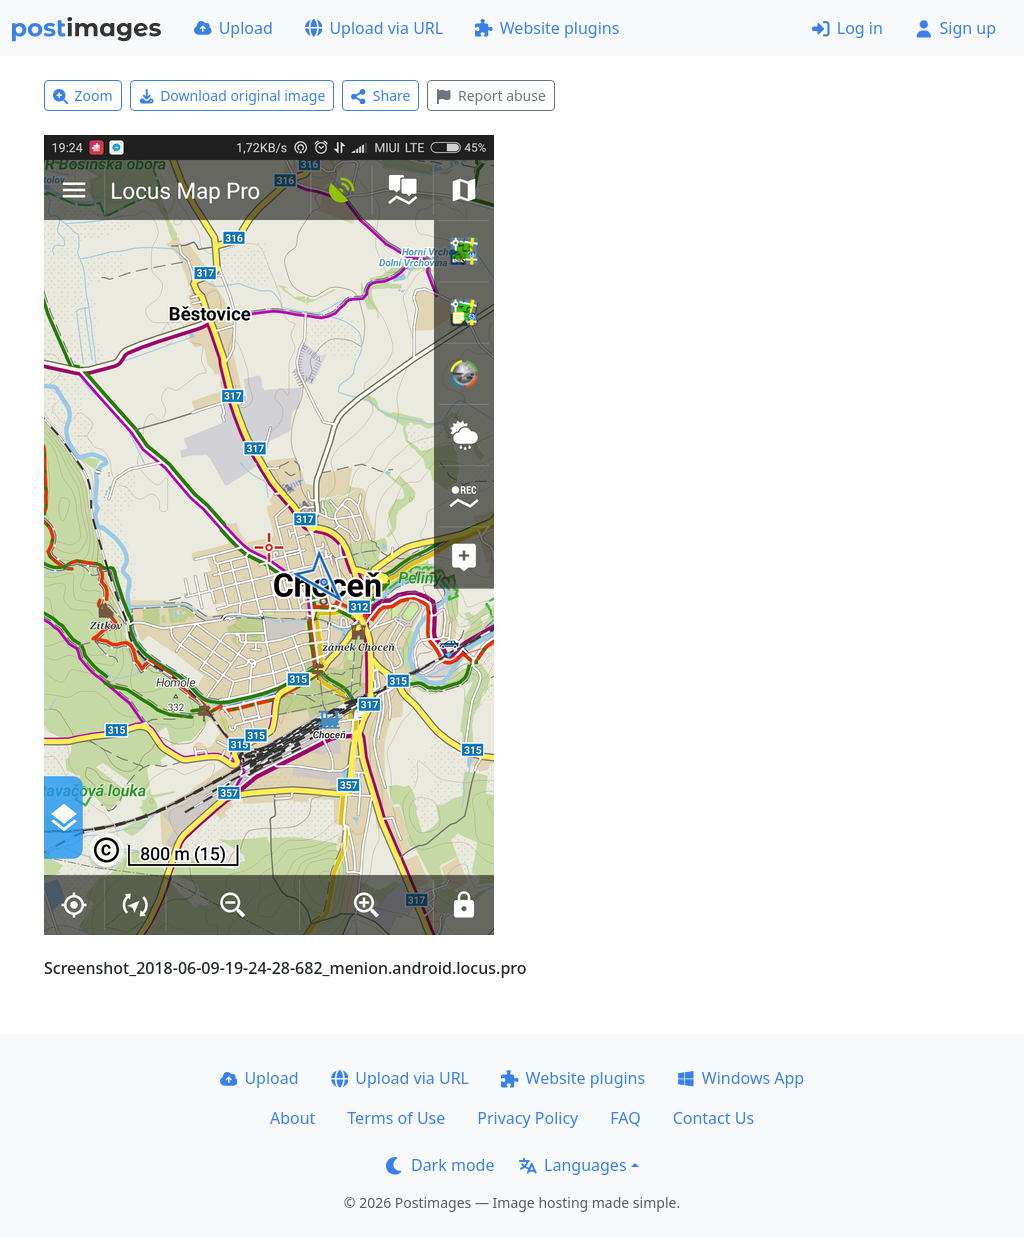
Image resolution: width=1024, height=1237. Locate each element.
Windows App (740, 1078)
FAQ (625, 1118)
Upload (233, 28)
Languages (572, 1165)
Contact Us (713, 1118)
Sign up (955, 28)
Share (380, 95)
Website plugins (547, 28)
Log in (847, 28)
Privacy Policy (527, 1118)
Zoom (83, 95)
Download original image (232, 95)
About (292, 1118)
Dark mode (440, 1165)
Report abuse (490, 95)
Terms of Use (396, 1118)
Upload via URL (374, 28)
